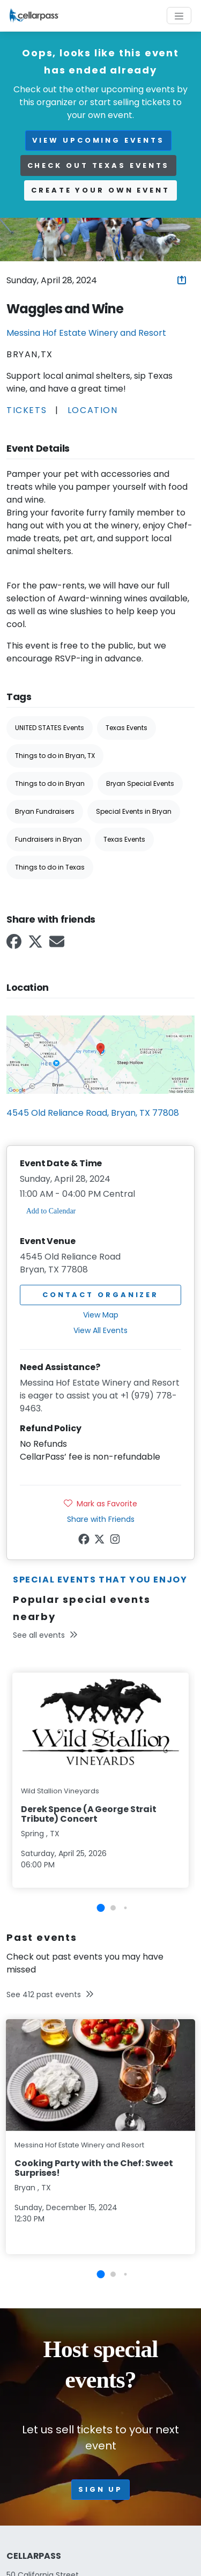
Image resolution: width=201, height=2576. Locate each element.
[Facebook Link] (15, 945)
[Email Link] (57, 945)
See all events (45, 1635)
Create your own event (100, 190)
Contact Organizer (100, 1295)
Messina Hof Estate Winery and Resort (86, 333)
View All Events (100, 1330)
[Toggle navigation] (179, 15)
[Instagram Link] (116, 1540)
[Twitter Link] (36, 945)
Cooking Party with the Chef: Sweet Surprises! (93, 2168)
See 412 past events (50, 1994)
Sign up (100, 2489)
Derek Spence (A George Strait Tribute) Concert (89, 1814)
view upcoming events (98, 140)
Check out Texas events (98, 165)
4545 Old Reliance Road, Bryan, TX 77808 (92, 1113)
